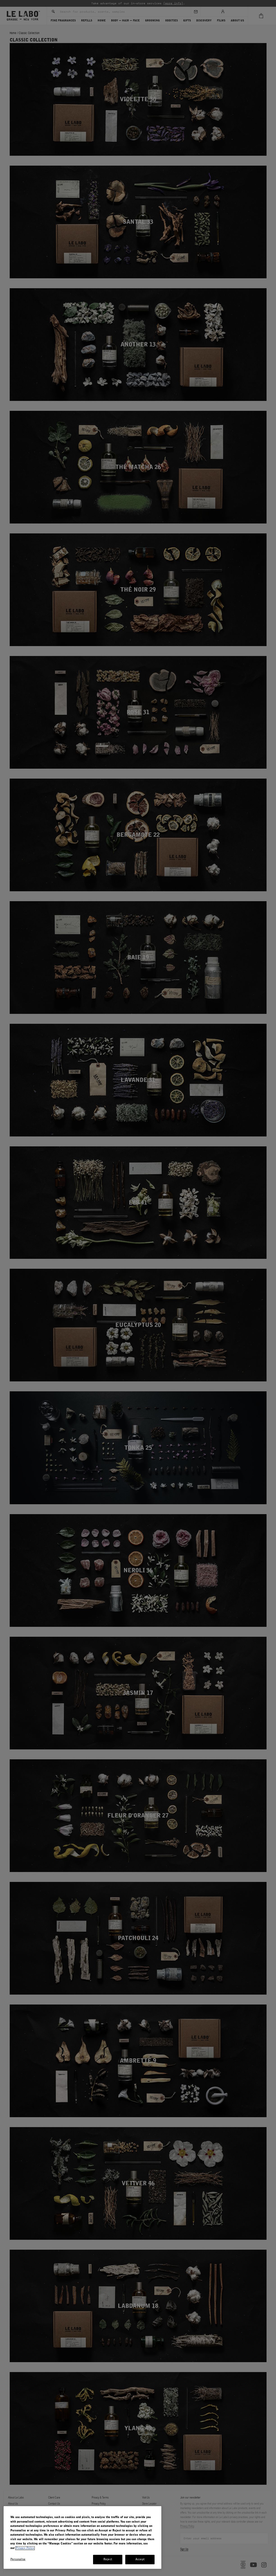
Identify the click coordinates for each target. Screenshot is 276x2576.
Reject (107, 2559)
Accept (139, 2559)
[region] (82, 2537)
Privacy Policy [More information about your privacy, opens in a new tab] (25, 2548)
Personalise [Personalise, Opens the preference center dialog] (17, 2559)
